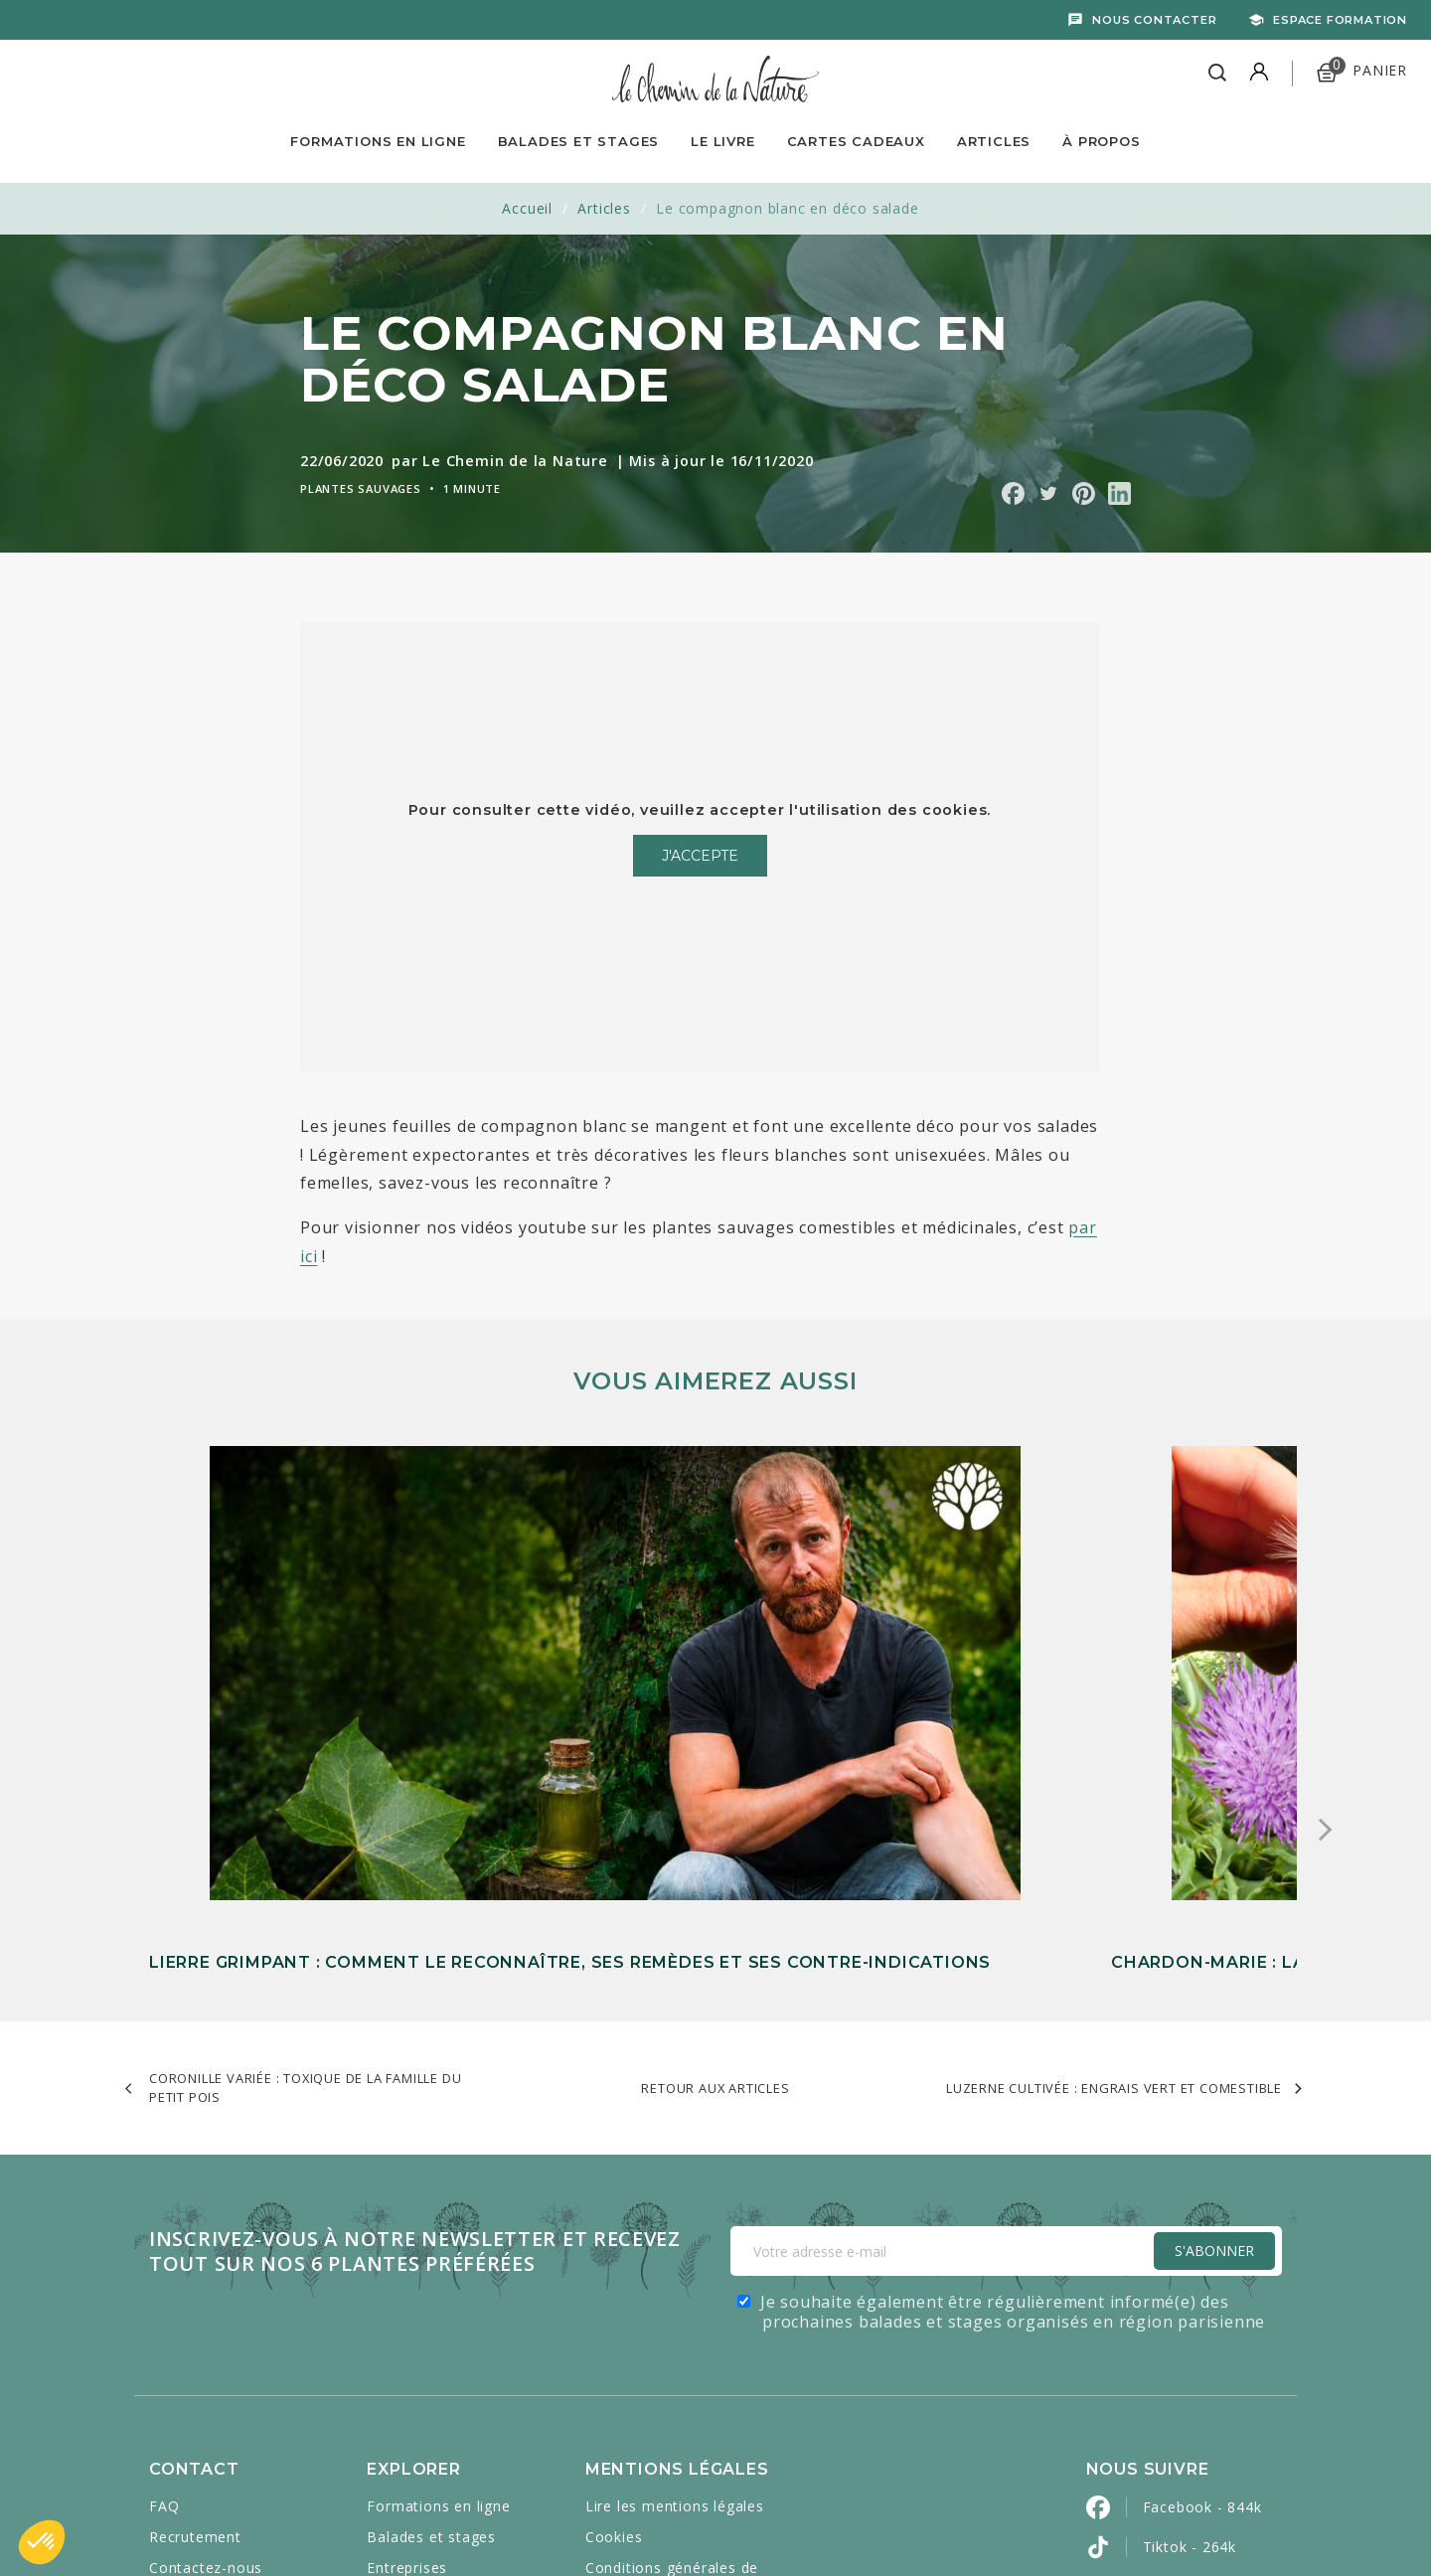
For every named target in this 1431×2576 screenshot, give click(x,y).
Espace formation (1340, 20)
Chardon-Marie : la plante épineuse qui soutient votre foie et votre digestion (706, 1664)
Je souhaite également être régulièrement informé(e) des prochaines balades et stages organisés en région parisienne (1012, 2038)
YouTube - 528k (1199, 2313)
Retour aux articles (715, 1814)
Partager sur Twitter (1047, 493)
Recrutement (195, 2263)
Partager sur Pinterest (1083, 493)
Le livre (722, 141)
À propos (1101, 141)
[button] (42, 2542)
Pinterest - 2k (1191, 2392)
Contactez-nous (205, 2294)
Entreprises (407, 2294)
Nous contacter (1154, 20)
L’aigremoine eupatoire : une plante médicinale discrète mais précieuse (1091, 1448)
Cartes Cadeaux (856, 141)
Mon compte (194, 2325)
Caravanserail (613, 2517)
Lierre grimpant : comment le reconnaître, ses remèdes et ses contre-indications (314, 1664)
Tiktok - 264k (1189, 2273)
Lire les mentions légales (674, 2232)
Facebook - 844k (1202, 2233)
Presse (173, 2355)
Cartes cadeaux (422, 2325)
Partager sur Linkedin (1119, 493)
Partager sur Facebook (1013, 493)
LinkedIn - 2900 (1198, 2432)
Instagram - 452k (1204, 2352)
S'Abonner (1214, 1977)
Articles (994, 141)
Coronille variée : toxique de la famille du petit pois (305, 1813)
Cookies (614, 2263)
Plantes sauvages (360, 488)
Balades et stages (431, 2263)
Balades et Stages (579, 141)
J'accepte (700, 856)
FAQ (164, 2232)
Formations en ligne (377, 141)
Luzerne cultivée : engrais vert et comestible (1114, 1814)
